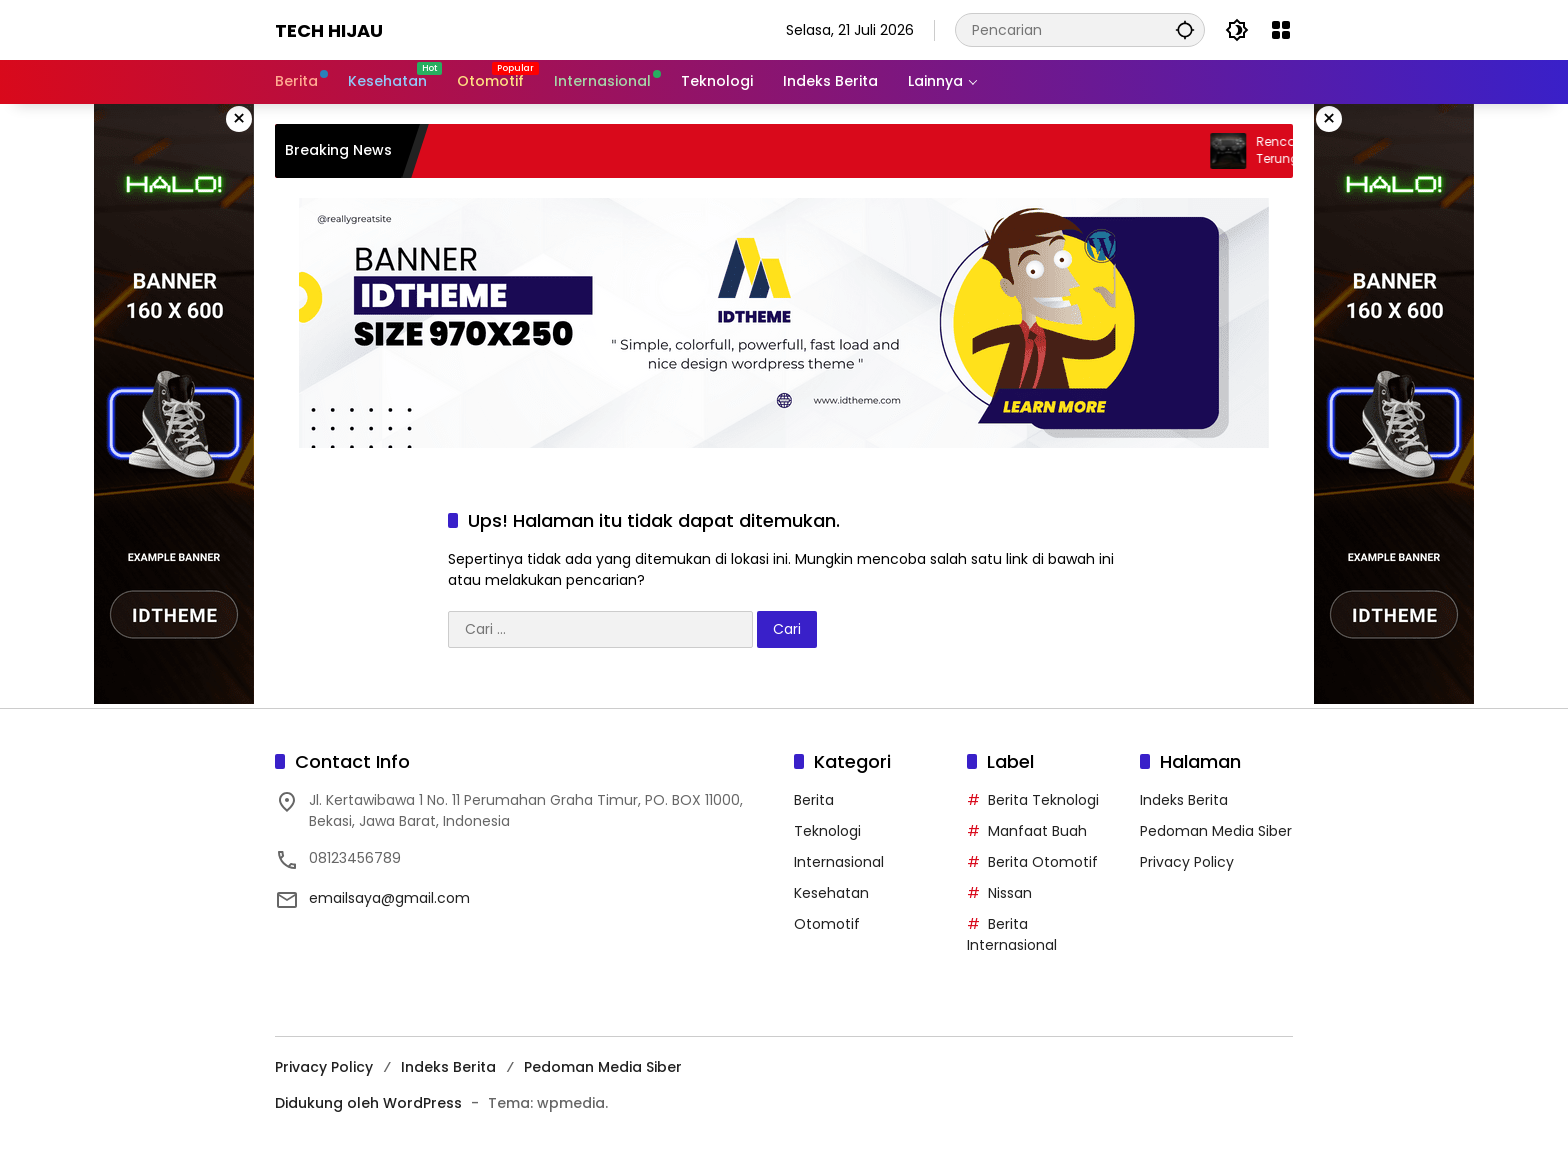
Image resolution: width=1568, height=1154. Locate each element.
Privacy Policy (1187, 862)
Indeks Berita (1184, 800)
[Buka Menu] (1281, 30)
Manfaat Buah (1037, 831)
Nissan (1010, 893)
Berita (814, 800)
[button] (1185, 29)
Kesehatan (831, 893)
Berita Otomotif (1043, 862)
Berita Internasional (1012, 934)
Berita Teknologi (1043, 800)
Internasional (839, 862)
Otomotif (827, 924)
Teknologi (827, 831)
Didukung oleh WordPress (368, 1103)
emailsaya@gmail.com (389, 898)
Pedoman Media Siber (1216, 831)
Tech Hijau (329, 30)
